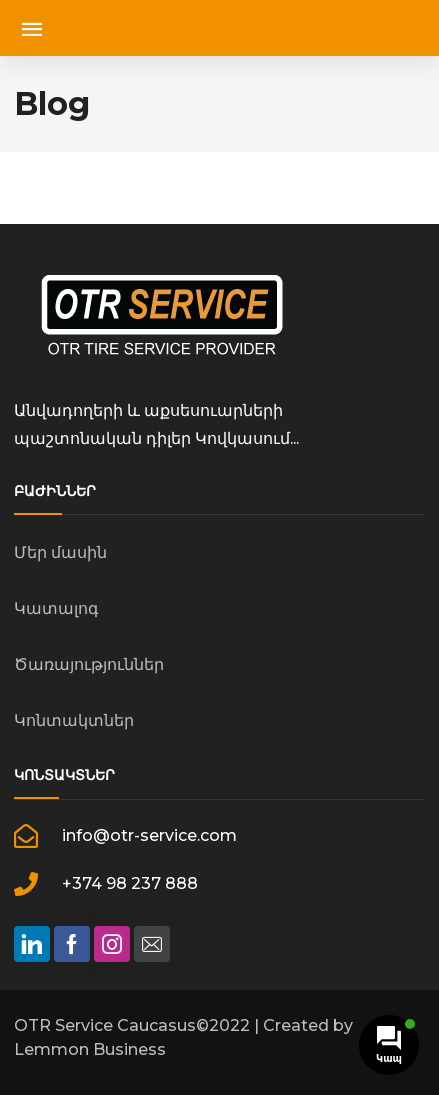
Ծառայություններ (89, 664)
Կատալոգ (56, 608)
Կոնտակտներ (74, 720)
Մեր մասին (60, 552)
